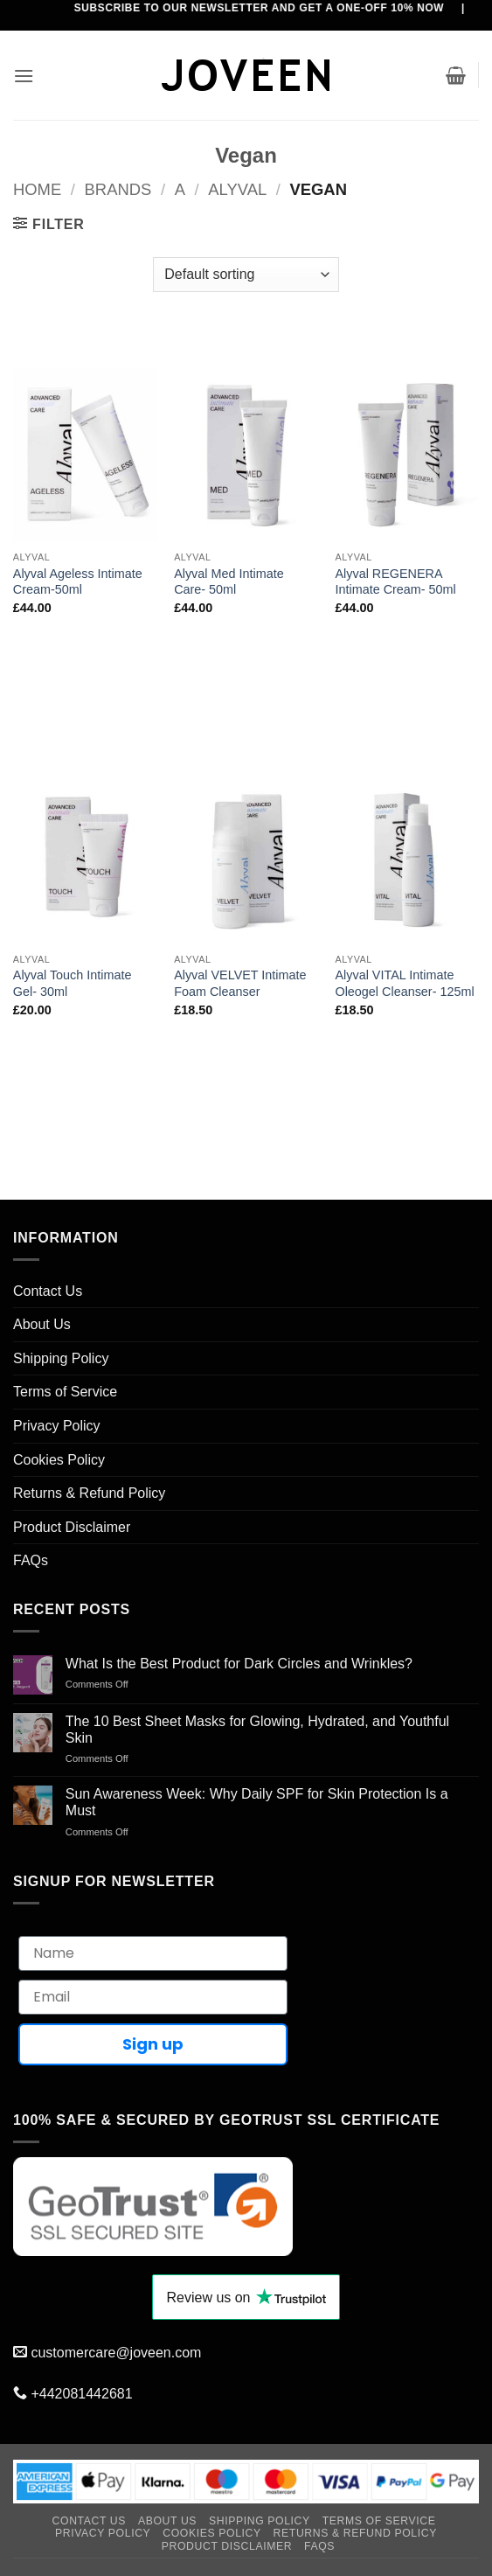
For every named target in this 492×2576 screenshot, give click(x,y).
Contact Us (47, 1291)
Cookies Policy (59, 1459)
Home (37, 189)
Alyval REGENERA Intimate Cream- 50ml (395, 582)
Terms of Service (65, 1391)
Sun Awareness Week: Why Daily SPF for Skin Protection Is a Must (257, 1802)
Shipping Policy (60, 1358)
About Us (42, 1324)
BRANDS (118, 189)
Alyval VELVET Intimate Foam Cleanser (240, 983)
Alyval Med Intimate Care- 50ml (229, 582)
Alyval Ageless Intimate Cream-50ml (77, 582)
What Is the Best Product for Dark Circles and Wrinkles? (239, 1663)
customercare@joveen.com (116, 2352)
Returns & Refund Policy (89, 1493)
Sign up (153, 2044)
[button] (23, 75)
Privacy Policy (56, 1425)
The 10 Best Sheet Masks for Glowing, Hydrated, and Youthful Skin (257, 1729)
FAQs (30, 1560)
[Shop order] (245, 274)
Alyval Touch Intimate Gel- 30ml (72, 983)
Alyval (237, 189)
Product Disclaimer (71, 1527)
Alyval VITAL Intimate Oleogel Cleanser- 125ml (404, 983)
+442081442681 (81, 2393)
